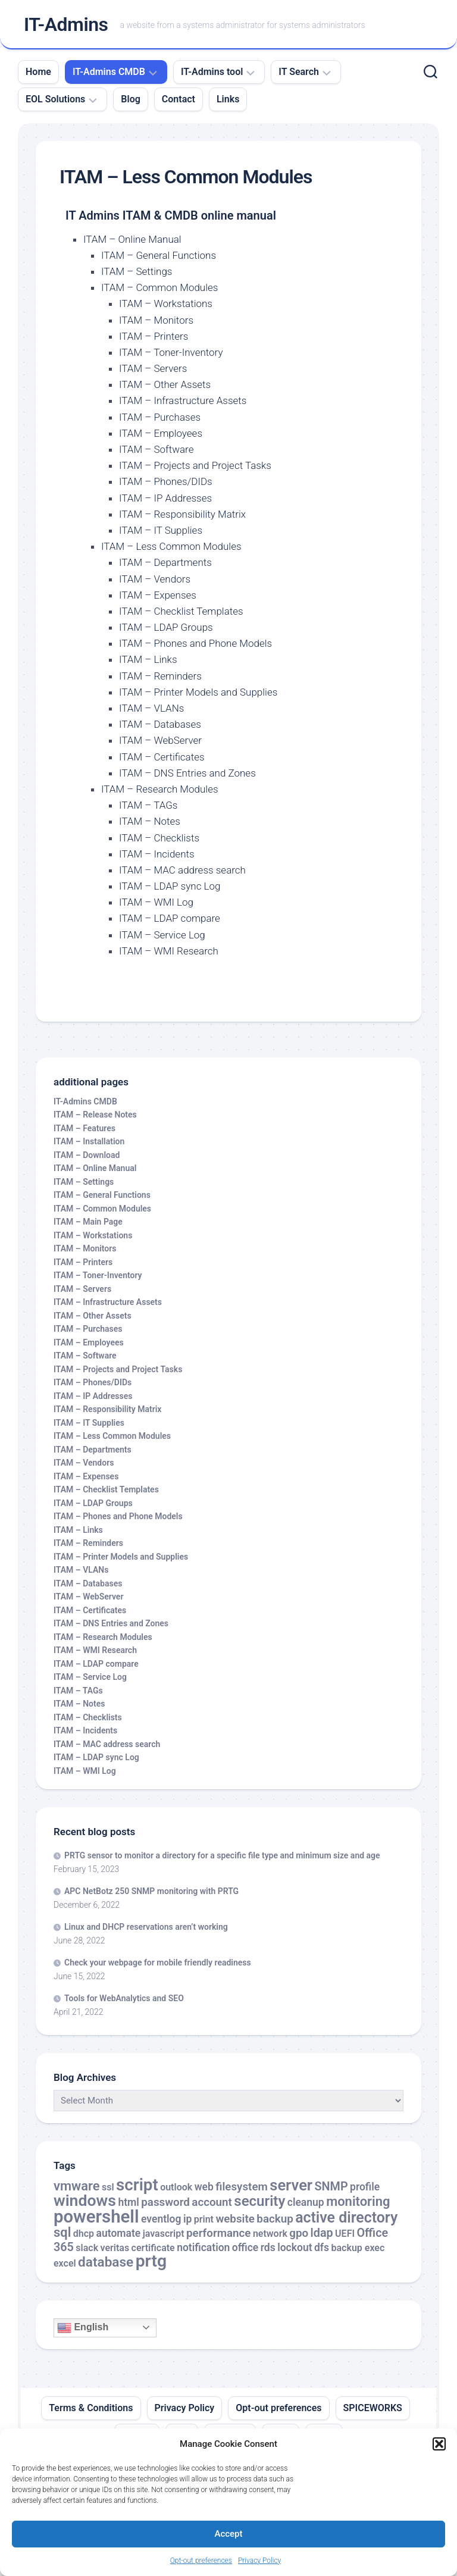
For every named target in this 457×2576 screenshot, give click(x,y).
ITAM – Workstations (165, 303)
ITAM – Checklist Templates (181, 611)
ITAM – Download (87, 1155)
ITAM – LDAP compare (169, 918)
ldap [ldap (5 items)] (322, 2233)
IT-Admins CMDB (109, 71)
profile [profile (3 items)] (365, 2187)
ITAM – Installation (89, 1141)
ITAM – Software (156, 449)
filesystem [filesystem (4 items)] (241, 2186)
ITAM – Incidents (157, 854)
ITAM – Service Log (162, 935)
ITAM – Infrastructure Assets (182, 400)
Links (228, 99)
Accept (228, 2533)
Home (38, 71)
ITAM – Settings (136, 271)
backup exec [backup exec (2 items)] (358, 2247)
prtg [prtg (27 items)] (151, 2261)
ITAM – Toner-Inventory (171, 352)
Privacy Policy (259, 2560)
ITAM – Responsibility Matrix (182, 514)
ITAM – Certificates (162, 757)
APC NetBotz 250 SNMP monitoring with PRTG (151, 1891)
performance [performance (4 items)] (218, 2233)
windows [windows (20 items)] (85, 2200)
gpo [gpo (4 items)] (298, 2233)
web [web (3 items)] (204, 2187)
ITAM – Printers (153, 336)
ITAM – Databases (160, 724)
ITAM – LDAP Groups (166, 627)
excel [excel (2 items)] (65, 2263)
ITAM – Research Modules (159, 789)
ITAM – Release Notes (95, 1114)
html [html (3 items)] (128, 2202)
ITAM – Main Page (88, 1221)
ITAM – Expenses (157, 595)
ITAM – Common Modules (159, 287)
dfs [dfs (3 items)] (321, 2247)
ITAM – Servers (153, 368)
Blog (130, 99)
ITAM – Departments (165, 562)
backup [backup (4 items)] (274, 2219)
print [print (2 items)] (204, 2219)
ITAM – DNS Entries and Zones (187, 773)
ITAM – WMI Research (168, 951)
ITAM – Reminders (160, 676)
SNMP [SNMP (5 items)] (331, 2186)
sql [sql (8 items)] (62, 2232)
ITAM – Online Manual (132, 239)
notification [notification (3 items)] (203, 2247)
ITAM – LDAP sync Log (169, 886)
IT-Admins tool (212, 71)
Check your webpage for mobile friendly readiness (157, 1962)
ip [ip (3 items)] (187, 2219)
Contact (178, 99)
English (82, 2328)
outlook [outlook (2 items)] (176, 2187)
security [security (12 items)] (259, 2201)
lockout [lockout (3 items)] (294, 2247)
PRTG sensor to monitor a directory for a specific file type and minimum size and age (222, 1855)
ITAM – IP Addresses (165, 498)
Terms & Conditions (91, 2408)
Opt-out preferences (201, 2560)
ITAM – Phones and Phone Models (195, 643)
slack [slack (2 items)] (87, 2247)
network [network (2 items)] (270, 2233)
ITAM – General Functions (158, 255)
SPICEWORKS (372, 2408)
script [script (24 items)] (137, 2185)
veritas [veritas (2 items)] (115, 2247)
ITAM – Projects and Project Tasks (195, 465)
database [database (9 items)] (105, 2262)
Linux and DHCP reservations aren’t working (146, 1927)
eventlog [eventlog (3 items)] (161, 2219)
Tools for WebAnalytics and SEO (124, 1998)
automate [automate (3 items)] (118, 2233)
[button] (439, 2444)
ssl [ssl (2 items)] (108, 2187)
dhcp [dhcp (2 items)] (83, 2233)
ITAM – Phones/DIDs (165, 481)
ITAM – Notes (149, 821)
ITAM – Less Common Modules (171, 546)
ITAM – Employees (160, 433)
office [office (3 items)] (245, 2247)
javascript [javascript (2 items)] (163, 2233)
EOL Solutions (55, 99)
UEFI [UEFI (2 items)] (345, 2233)
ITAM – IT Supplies (160, 530)
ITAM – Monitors (156, 320)
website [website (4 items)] (235, 2219)
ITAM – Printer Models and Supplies (198, 692)
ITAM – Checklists (159, 838)
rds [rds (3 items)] (268, 2247)
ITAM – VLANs (151, 708)
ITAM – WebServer (160, 740)
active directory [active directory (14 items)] (346, 2217)
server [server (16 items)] (291, 2185)
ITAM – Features (84, 1128)
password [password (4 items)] (165, 2202)
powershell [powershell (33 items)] (96, 2216)
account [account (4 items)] (212, 2202)
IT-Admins (66, 24)
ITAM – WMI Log (156, 902)
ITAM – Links (148, 659)
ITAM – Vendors (154, 579)
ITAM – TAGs (148, 805)
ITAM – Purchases (160, 417)
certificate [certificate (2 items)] (153, 2247)
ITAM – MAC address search (182, 870)
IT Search (298, 71)
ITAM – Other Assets (165, 384)
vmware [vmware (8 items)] (77, 2186)
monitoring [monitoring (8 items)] (358, 2201)
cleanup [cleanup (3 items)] (305, 2202)
